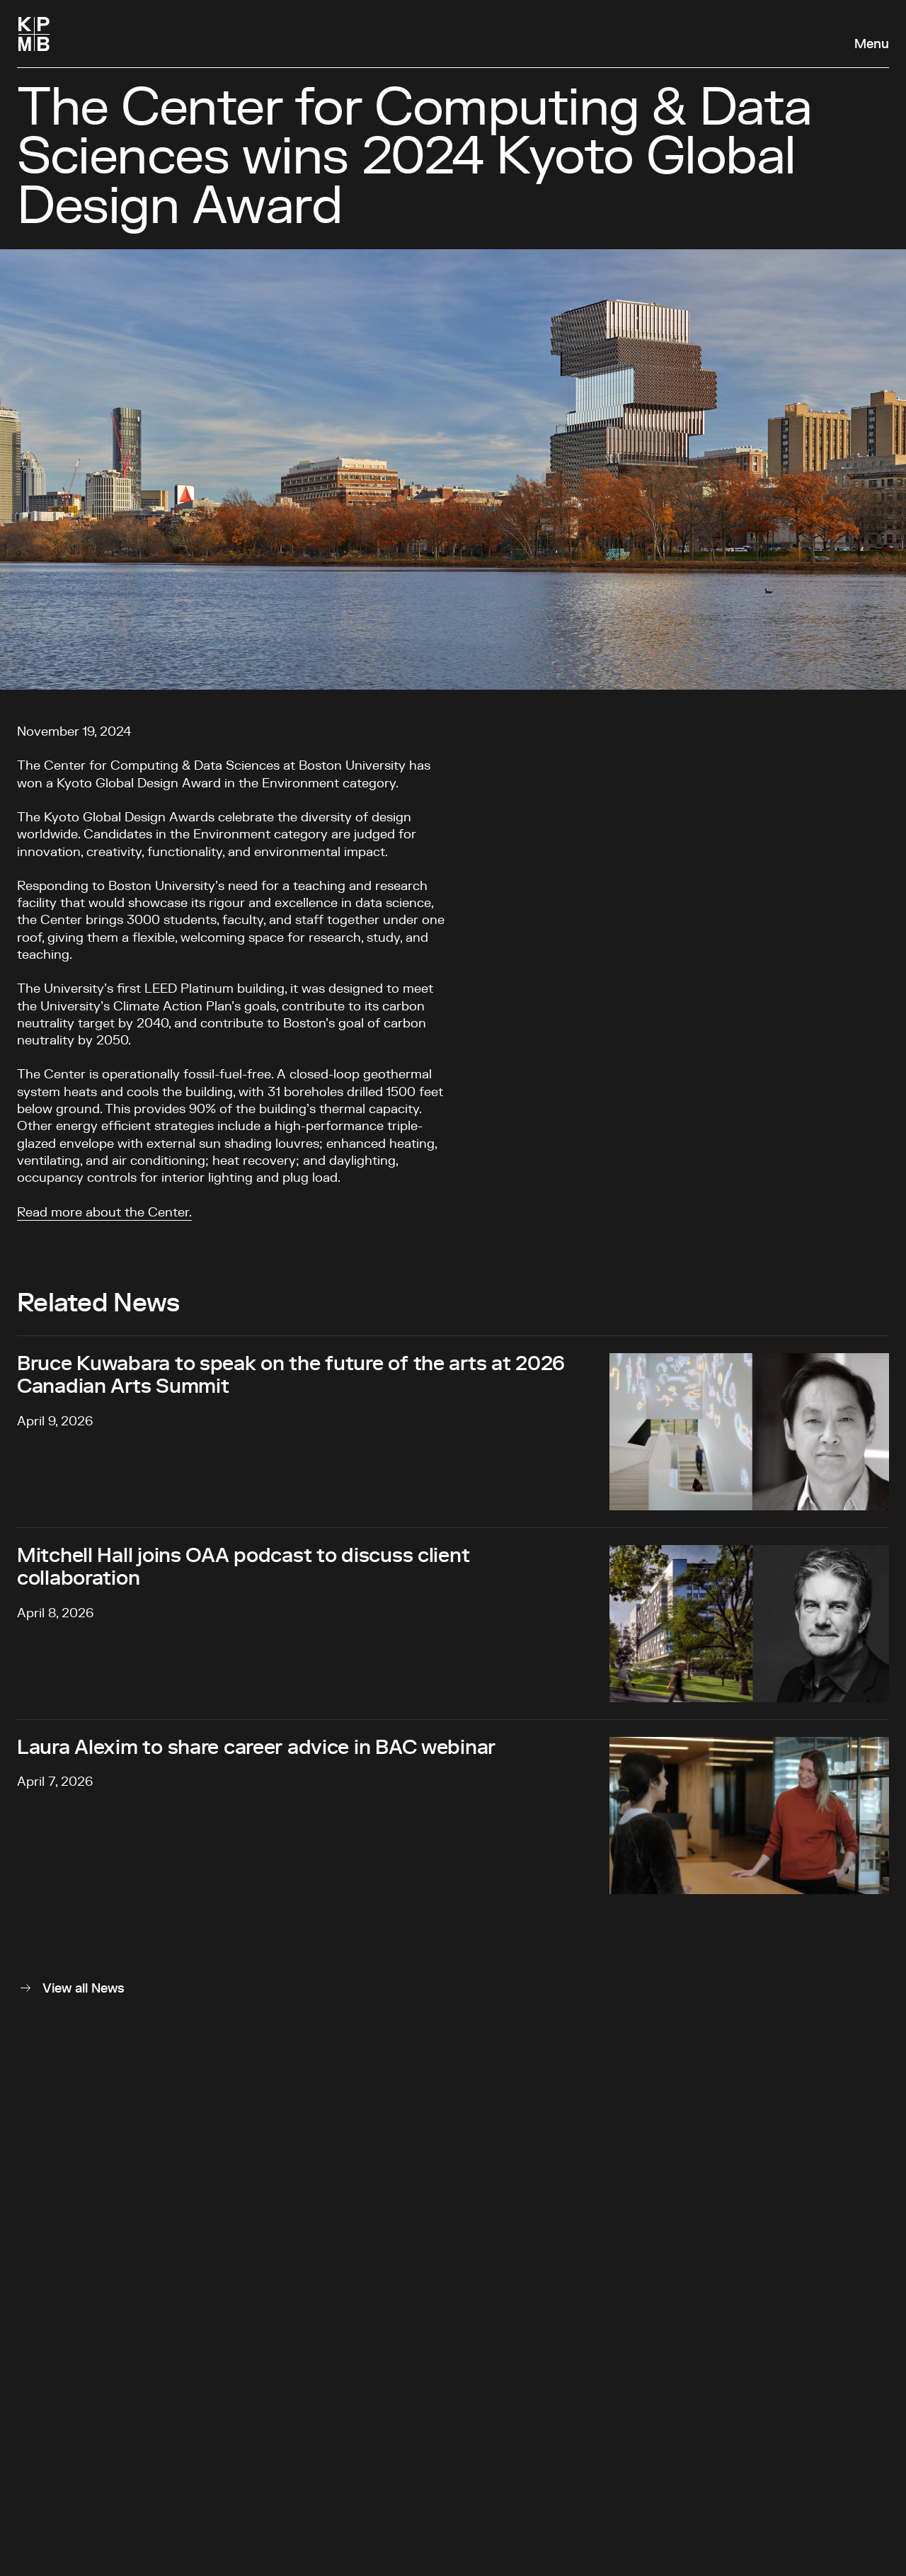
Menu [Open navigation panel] (871, 44)
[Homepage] (34, 34)
